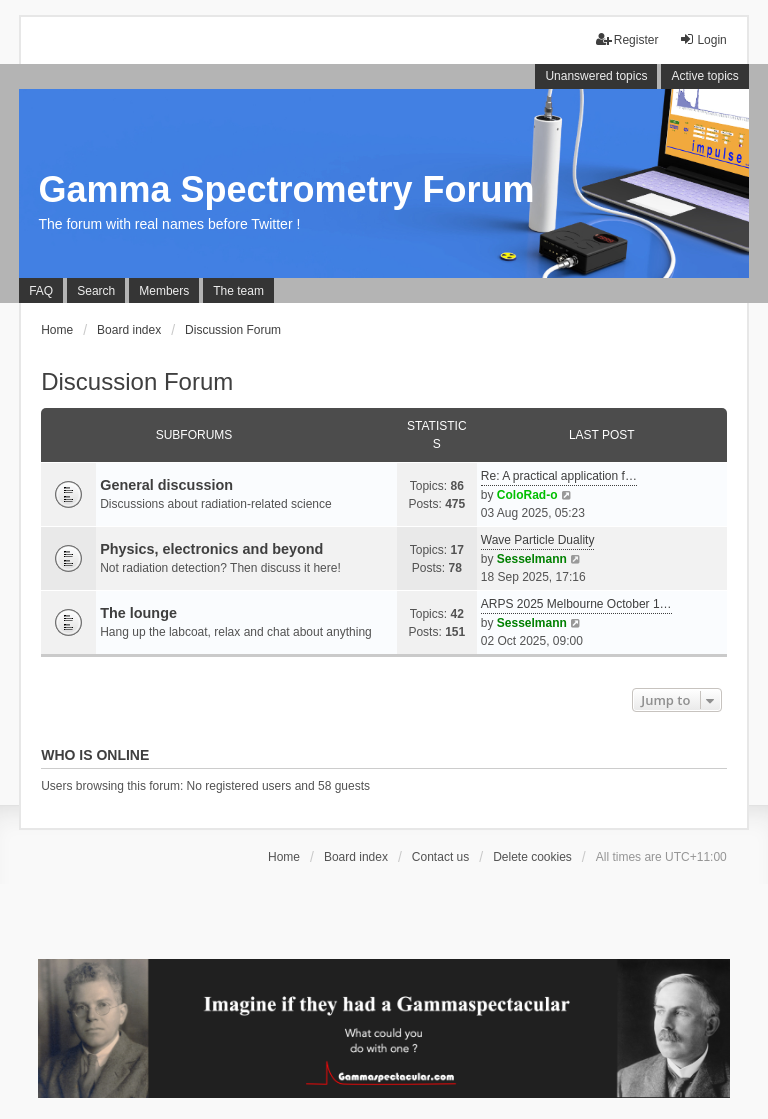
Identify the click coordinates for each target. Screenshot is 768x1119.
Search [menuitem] (96, 291)
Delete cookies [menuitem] (532, 857)
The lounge (138, 613)
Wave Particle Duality (538, 540)
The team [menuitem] (238, 291)
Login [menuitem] (702, 39)
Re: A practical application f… (559, 476)
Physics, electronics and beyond (211, 549)
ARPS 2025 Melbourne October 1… (576, 604)
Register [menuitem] (627, 39)
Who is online (95, 755)
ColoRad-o (527, 495)
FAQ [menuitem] (41, 291)
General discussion (166, 485)
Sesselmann (532, 559)
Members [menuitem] (164, 291)
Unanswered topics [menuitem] (596, 76)
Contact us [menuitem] (440, 857)
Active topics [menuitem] (704, 76)
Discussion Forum (137, 381)
